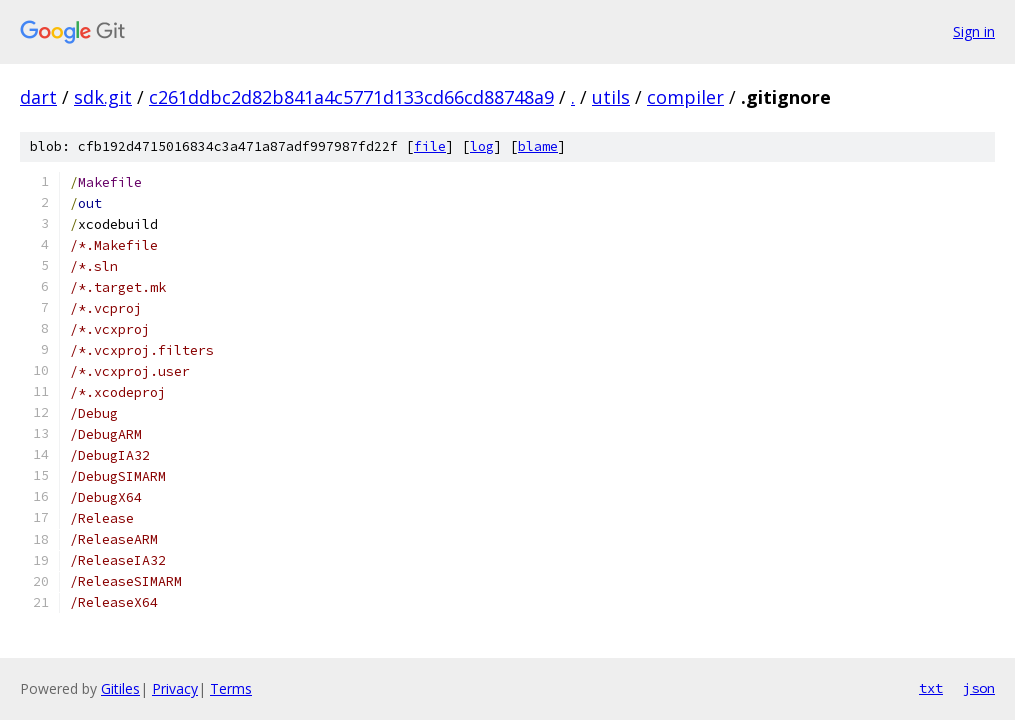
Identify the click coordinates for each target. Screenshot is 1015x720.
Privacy (175, 688)
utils (611, 97)
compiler (685, 97)
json (979, 688)
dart (38, 97)
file (430, 146)
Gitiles (120, 688)
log (482, 146)
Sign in (974, 31)
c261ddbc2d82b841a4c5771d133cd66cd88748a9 (351, 97)
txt (931, 688)
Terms (231, 688)
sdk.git (103, 97)
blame (538, 146)
